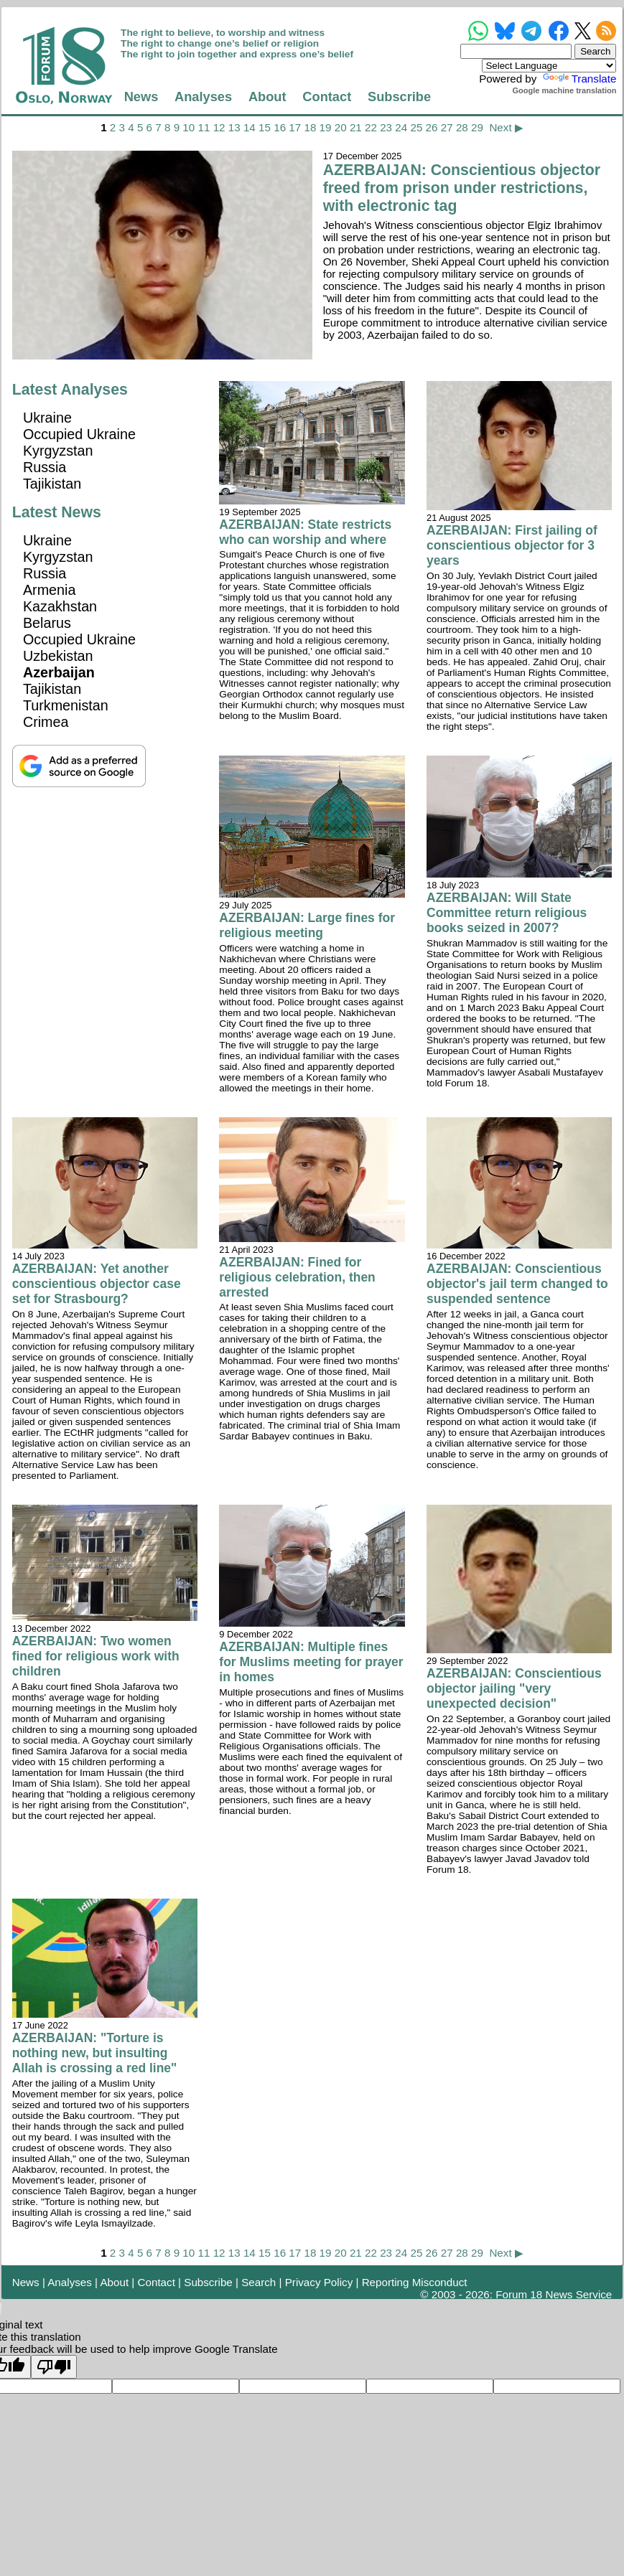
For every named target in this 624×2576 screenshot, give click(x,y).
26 (432, 127)
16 (280, 127)
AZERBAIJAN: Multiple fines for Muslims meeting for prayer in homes (311, 1662)
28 (462, 127)
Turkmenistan (65, 705)
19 (326, 127)
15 (265, 127)
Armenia (49, 590)
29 (477, 127)
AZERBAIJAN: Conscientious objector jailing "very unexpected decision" (514, 1688)
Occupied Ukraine (79, 434)
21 (356, 127)
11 (203, 127)
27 (447, 127)
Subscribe (399, 96)
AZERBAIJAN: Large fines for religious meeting (307, 925)
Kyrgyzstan (58, 451)
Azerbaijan (59, 672)
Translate (578, 78)
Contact (326, 96)
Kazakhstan (60, 606)
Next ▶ (506, 127)
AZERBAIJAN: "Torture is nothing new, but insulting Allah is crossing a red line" (94, 2053)
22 (371, 127)
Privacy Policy (319, 2282)
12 (219, 127)
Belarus (47, 623)
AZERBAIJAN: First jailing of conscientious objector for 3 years (512, 545)
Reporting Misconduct (414, 2282)
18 (310, 127)
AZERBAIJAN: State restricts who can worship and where (305, 532)
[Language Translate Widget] (549, 65)
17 (295, 127)
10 (188, 127)
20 (341, 127)
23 (386, 127)
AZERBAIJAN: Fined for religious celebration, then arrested (297, 1277)
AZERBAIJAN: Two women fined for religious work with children (96, 1656)
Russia (44, 467)
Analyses (203, 96)
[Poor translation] (54, 2367)
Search (258, 2282)
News (141, 96)
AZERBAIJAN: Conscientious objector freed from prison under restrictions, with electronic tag (461, 188)
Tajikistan (52, 484)
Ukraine (47, 418)
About (267, 96)
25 (416, 127)
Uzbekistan (58, 656)
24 (401, 127)
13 (234, 127)
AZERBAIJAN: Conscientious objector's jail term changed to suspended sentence (517, 1283)
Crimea (46, 722)
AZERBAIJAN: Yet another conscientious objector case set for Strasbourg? (96, 1283)
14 (249, 127)
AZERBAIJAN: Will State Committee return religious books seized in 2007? (507, 912)
